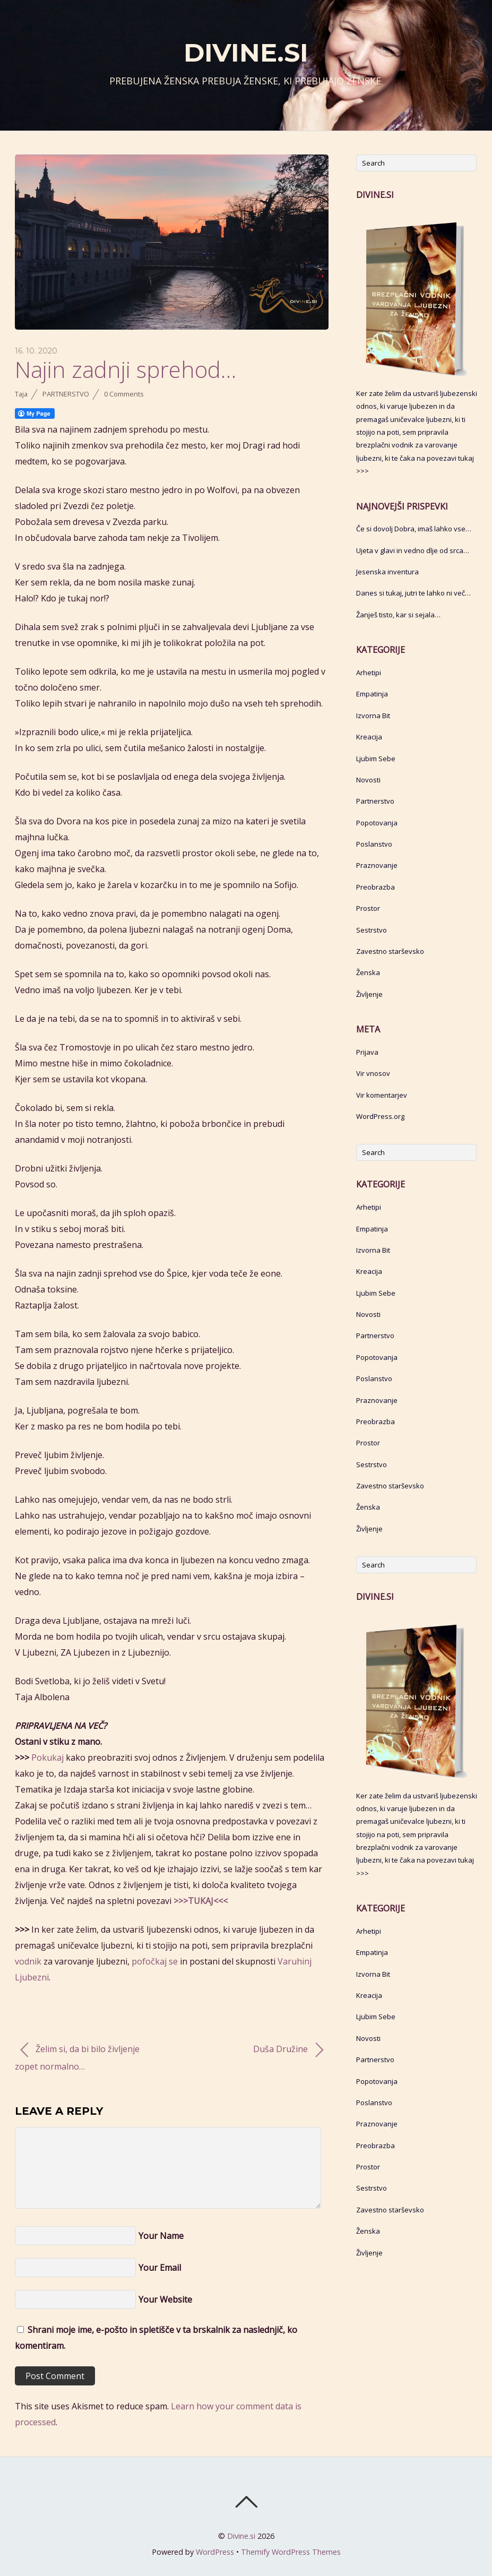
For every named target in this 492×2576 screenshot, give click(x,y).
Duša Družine (288, 2049)
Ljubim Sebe (375, 758)
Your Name (161, 2236)
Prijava (367, 1052)
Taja (21, 394)
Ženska (368, 972)
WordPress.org (380, 1116)
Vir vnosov (373, 1073)
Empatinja (372, 694)
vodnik (28, 1961)
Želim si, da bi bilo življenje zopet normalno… (77, 2056)
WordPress (215, 2552)
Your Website (165, 2299)
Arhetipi (368, 672)
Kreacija (369, 737)
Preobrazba (375, 887)
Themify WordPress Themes (291, 2552)
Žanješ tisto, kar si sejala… (398, 614)
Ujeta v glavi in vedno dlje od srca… (412, 550)
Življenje (369, 994)
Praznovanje (377, 865)
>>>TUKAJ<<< (201, 1901)
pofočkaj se (155, 1961)
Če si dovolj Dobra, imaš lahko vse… (413, 528)
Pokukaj (47, 1757)
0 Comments (124, 394)
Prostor (368, 908)
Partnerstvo (65, 394)
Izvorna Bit (373, 715)
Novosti (368, 780)
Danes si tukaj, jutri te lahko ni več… (413, 593)
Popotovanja (377, 823)
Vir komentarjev (381, 1095)
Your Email (160, 2267)
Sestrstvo (371, 930)
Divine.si (241, 2536)
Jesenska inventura (387, 571)
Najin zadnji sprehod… (125, 369)
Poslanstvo (374, 844)
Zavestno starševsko (390, 951)
